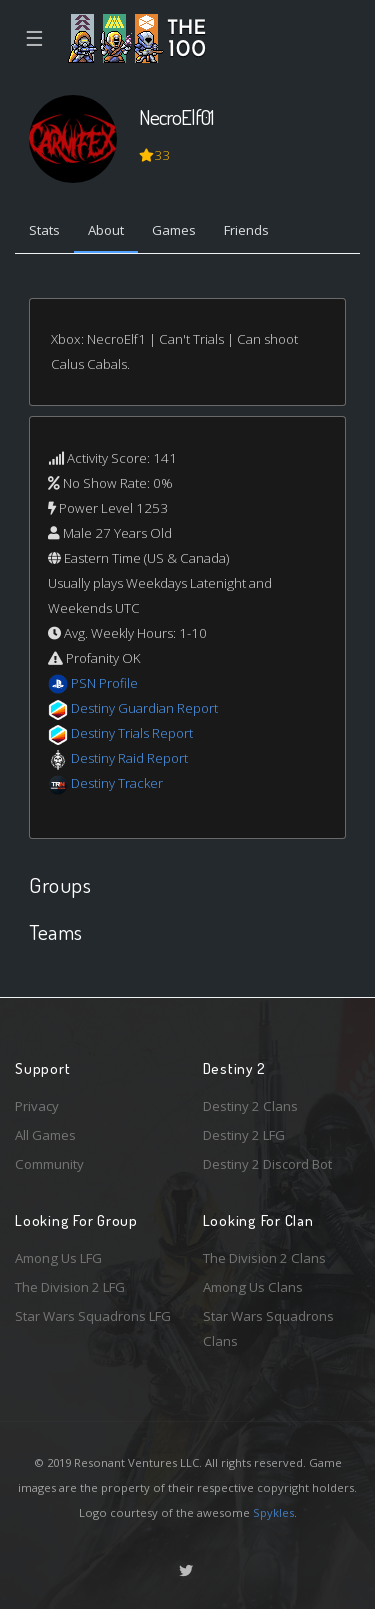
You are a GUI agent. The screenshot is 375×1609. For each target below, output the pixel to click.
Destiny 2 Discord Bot (267, 1164)
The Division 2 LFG (70, 1287)
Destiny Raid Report (129, 758)
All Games (45, 1135)
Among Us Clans (253, 1287)
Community (49, 1164)
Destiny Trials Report (132, 733)
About (106, 230)
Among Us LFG (58, 1258)
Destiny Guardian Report (144, 708)
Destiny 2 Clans (250, 1106)
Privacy (37, 1106)
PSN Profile (104, 683)
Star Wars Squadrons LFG (93, 1316)
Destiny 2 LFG (244, 1135)
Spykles (273, 1512)
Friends (246, 230)
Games (174, 230)
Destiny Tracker (117, 783)
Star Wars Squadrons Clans (268, 1328)
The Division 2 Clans (264, 1258)
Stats (44, 230)
